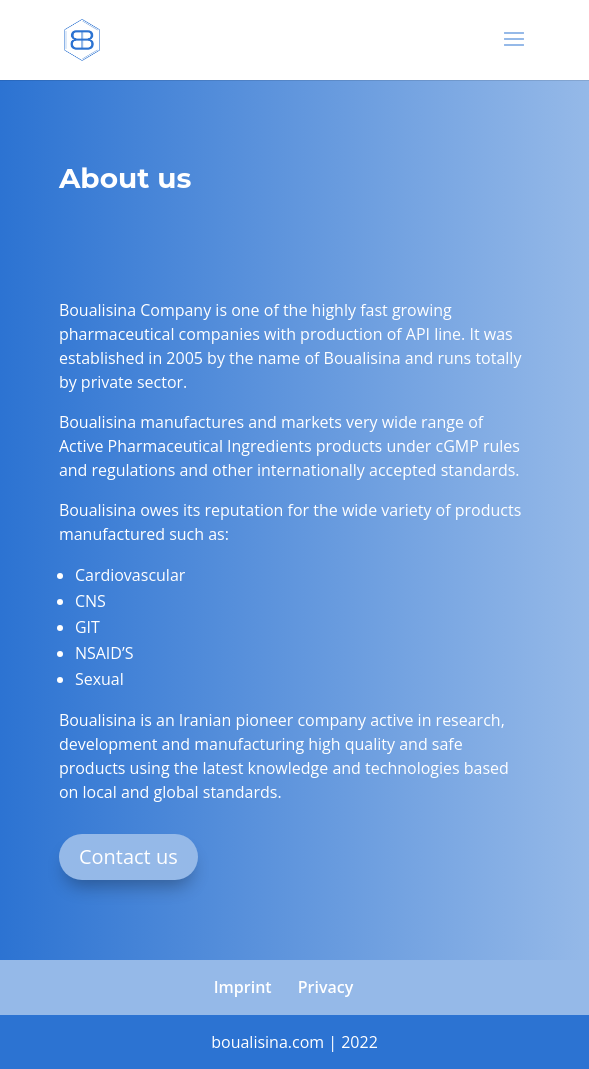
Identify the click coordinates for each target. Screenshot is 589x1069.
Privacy (326, 987)
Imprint (243, 987)
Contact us (128, 856)
